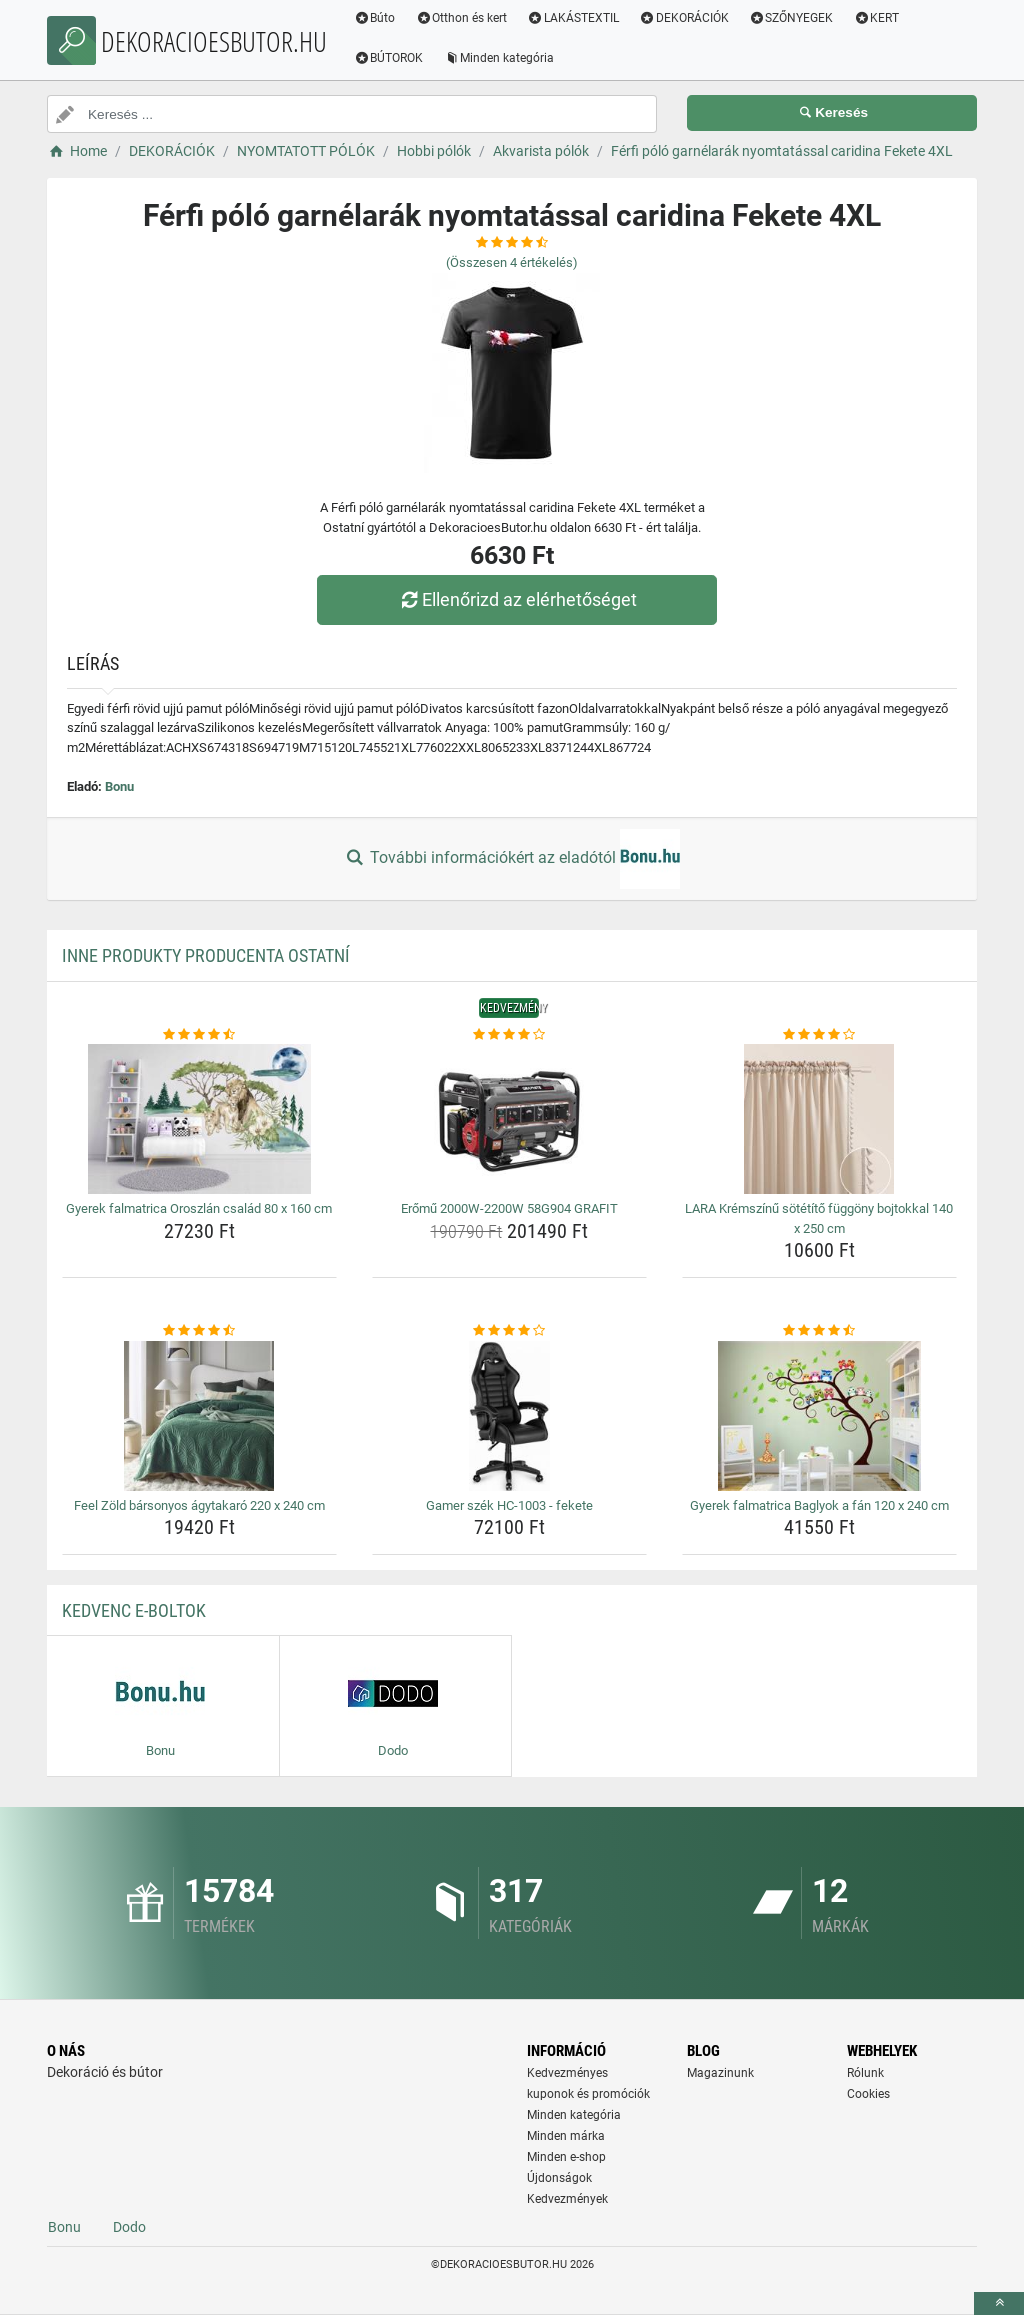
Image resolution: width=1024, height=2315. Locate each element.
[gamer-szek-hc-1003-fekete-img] (509, 1416)
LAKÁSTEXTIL (576, 18)
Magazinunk (720, 2073)
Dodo (129, 2227)
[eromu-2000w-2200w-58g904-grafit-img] (509, 1119)
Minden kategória (501, 58)
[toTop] (999, 2303)
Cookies (868, 2094)
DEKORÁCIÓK (686, 18)
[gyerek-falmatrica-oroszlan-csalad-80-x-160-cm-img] (199, 1119)
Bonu (119, 786)
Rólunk (865, 2073)
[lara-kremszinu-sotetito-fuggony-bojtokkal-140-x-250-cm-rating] (819, 1035)
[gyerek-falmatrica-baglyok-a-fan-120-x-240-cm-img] (819, 1416)
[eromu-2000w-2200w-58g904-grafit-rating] (509, 1035)
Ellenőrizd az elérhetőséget (517, 599)
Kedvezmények (567, 2199)
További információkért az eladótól (512, 859)
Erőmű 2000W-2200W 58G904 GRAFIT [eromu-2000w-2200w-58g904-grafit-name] (509, 1208)
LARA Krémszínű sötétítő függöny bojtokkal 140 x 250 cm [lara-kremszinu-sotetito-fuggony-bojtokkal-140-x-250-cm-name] (819, 1218)
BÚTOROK (391, 58)
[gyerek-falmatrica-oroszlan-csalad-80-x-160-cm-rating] (199, 1035)
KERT (879, 18)
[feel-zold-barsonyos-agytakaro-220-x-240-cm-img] (199, 1416)
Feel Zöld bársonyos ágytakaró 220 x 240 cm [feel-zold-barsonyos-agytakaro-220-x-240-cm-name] (199, 1505)
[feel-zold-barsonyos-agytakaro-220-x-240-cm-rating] (199, 1331)
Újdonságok (559, 2178)
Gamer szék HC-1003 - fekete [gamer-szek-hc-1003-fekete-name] (509, 1505)
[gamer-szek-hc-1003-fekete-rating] (509, 1331)
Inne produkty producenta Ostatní (206, 955)
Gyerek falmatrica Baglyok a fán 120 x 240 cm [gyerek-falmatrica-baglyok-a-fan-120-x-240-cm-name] (819, 1505)
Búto (377, 18)
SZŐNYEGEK (793, 18)
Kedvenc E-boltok (134, 1610)
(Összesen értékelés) (512, 262)
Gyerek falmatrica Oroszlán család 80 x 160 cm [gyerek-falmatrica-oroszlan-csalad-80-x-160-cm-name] (199, 1208)
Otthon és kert (464, 18)
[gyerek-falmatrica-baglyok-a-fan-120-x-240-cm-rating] (819, 1331)
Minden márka (566, 2136)
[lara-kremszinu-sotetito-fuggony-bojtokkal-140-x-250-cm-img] (819, 1119)
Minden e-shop (566, 2157)
